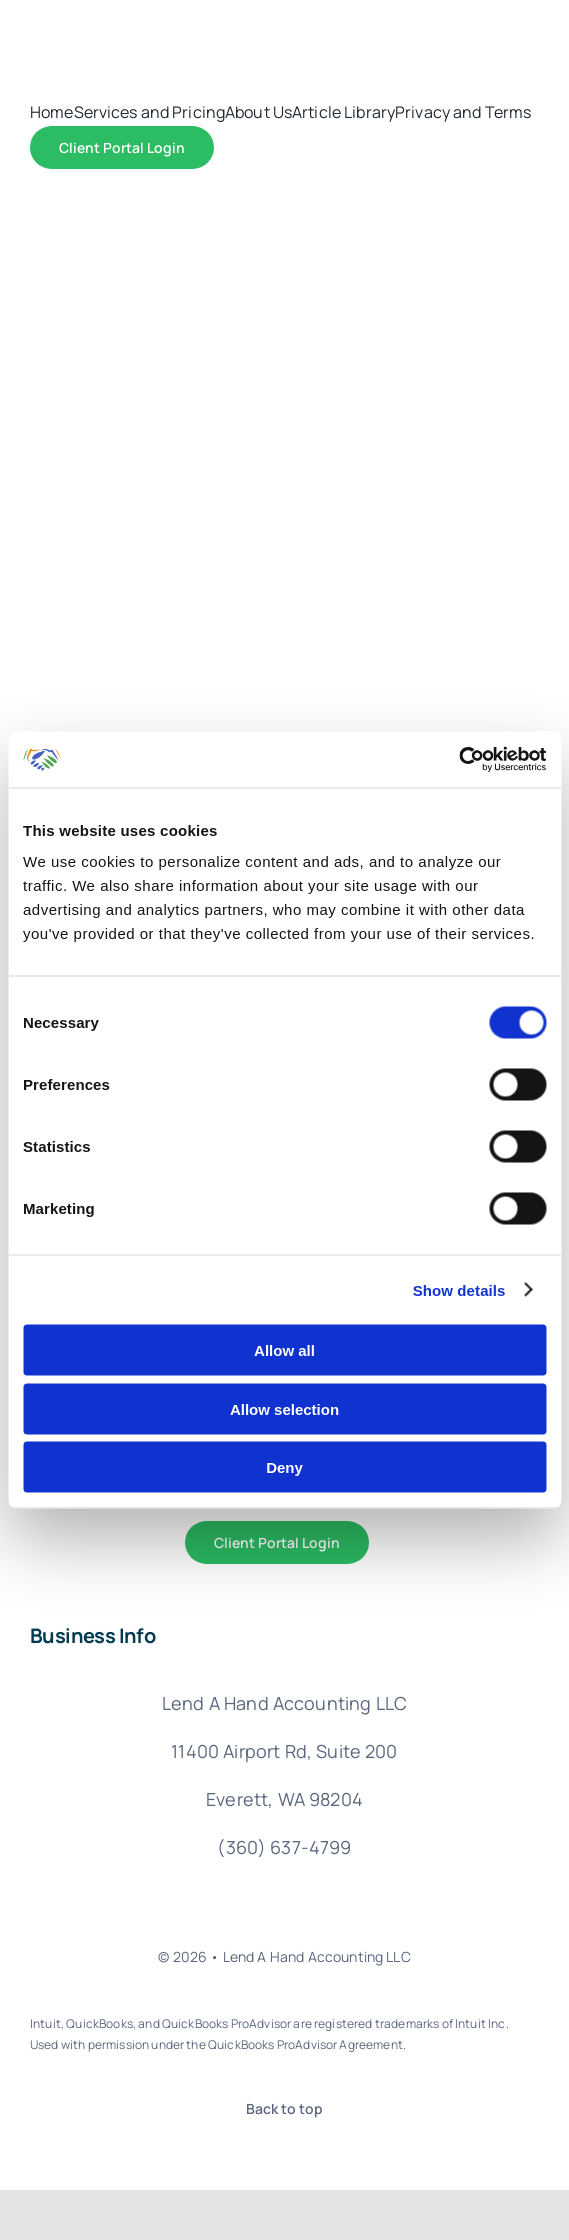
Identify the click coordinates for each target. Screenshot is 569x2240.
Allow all (284, 1350)
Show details (459, 1289)
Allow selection (284, 1408)
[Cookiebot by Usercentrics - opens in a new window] (458, 760)
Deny (284, 1467)
